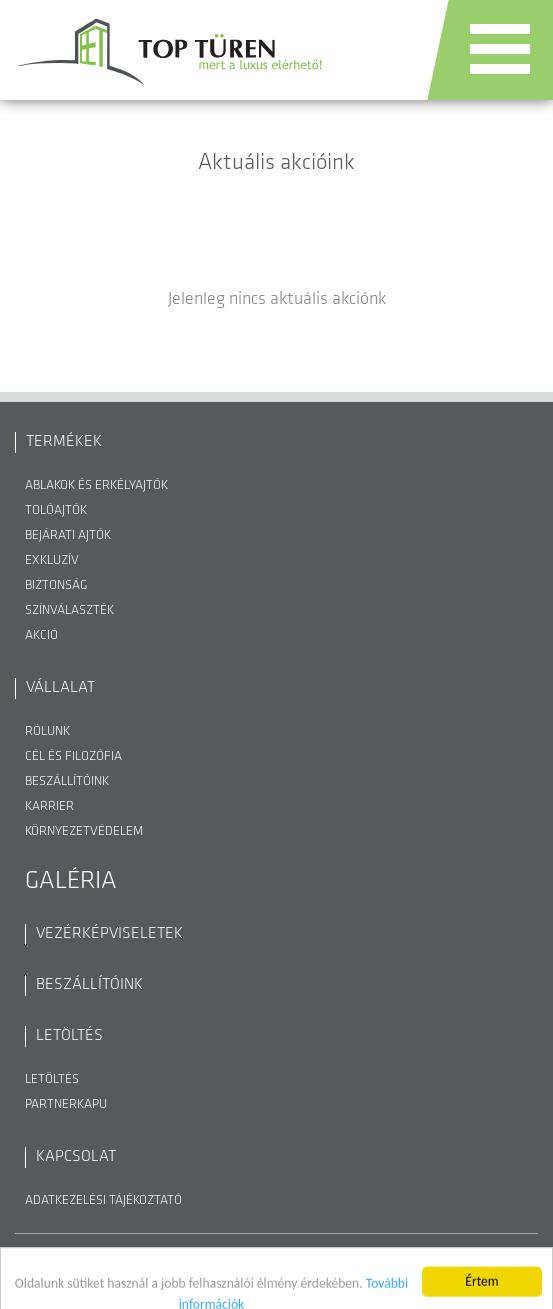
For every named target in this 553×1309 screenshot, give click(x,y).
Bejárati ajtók (68, 535)
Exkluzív (52, 560)
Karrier (49, 806)
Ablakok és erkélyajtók (96, 485)
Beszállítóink (67, 781)
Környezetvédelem (84, 831)
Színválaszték (69, 610)
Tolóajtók (56, 510)
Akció (41, 635)
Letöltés (52, 1079)
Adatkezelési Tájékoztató (103, 1200)
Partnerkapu (66, 1104)
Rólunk (47, 731)
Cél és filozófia (73, 756)
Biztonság (56, 585)
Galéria (71, 881)
